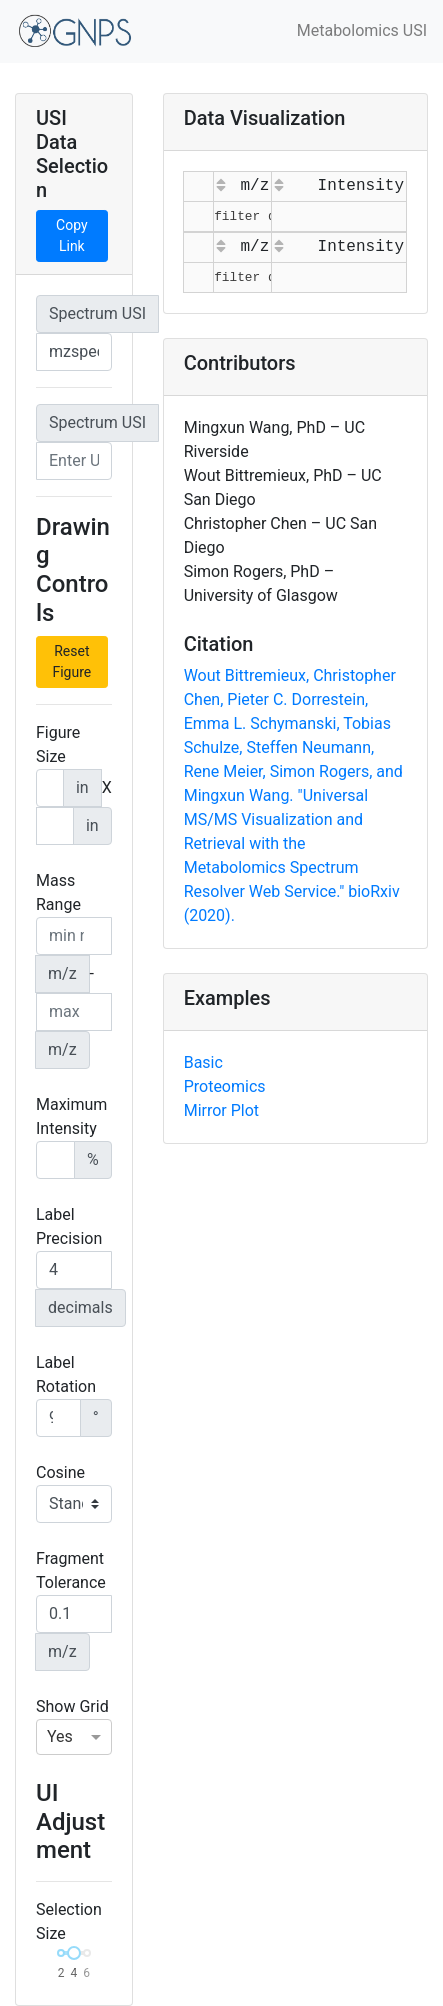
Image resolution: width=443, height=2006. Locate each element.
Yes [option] (60, 1736)
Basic (203, 1062)
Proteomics (225, 1086)
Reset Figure (71, 661)
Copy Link (72, 235)
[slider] (74, 1953)
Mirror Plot (221, 1110)
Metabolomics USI (362, 30)
